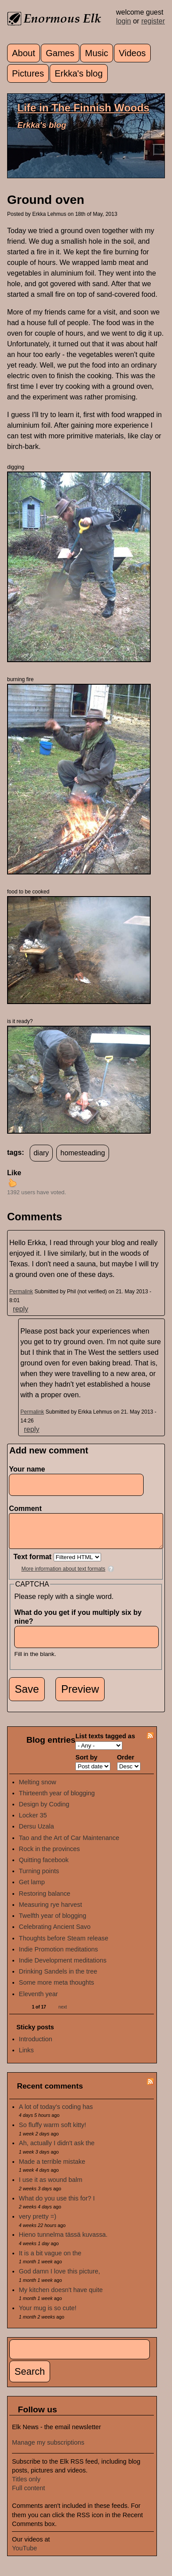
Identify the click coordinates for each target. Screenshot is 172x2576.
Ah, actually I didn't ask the (57, 2149)
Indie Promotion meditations (58, 1955)
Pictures (28, 73)
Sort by (86, 1763)
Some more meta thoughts (56, 1989)
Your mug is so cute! (48, 2314)
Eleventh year (38, 2000)
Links (26, 2056)
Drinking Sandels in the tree (58, 1978)
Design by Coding (44, 1810)
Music (96, 53)
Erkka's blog (78, 73)
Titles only (26, 2485)
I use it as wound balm (50, 2186)
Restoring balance (44, 1900)
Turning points (39, 1877)
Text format (33, 1563)
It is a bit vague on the (50, 2259)
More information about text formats (63, 1575)
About (23, 53)
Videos (132, 53)
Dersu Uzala (36, 1832)
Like (14, 1173)
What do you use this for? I (57, 2204)
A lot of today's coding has (56, 2113)
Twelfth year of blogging (52, 1922)
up (12, 1182)
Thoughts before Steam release (64, 1944)
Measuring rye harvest (50, 1911)
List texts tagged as (105, 1742)
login (123, 21)
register (153, 21)
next (63, 2013)
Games (60, 53)
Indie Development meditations (63, 1966)
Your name (27, 1469)
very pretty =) (37, 2223)
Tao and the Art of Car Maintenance (69, 1844)
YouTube (24, 2554)
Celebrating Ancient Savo (55, 1933)
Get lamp (32, 1888)
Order (125, 1763)
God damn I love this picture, (59, 2277)
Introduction (35, 2045)
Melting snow (37, 1788)
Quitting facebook (44, 1866)
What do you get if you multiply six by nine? (77, 1623)
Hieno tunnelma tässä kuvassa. (63, 2241)
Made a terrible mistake (52, 2168)
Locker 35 (33, 1821)
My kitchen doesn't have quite (61, 2296)
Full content (28, 2494)
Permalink (21, 1291)
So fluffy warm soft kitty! (52, 2131)
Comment (27, 1508)
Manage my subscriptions (48, 2449)
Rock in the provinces (49, 1855)
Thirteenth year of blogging (57, 1799)
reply (20, 1309)
